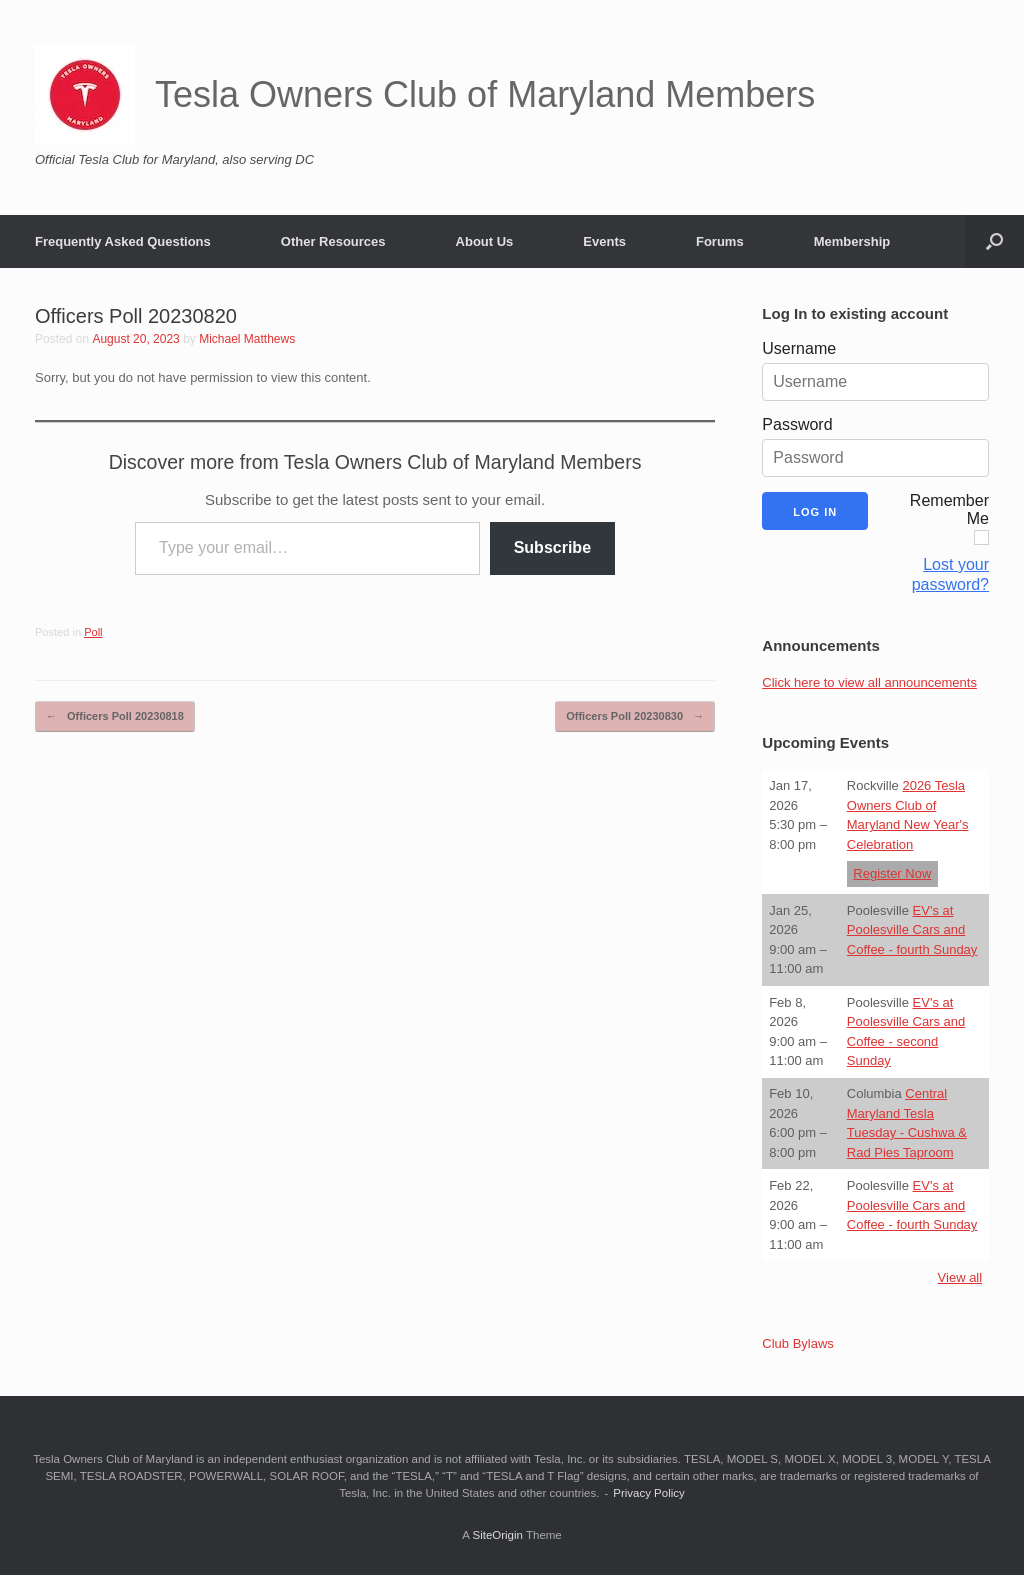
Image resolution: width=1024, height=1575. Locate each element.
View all (960, 1277)
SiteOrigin (497, 1535)
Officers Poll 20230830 (635, 716)
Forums (720, 241)
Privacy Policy (649, 1493)
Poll (93, 632)
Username (799, 348)
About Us (485, 241)
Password (797, 424)
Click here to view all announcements (869, 682)
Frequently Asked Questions (123, 241)
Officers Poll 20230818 (115, 716)
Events (604, 241)
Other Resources (333, 241)
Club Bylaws (798, 1343)
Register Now (892, 873)
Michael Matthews (247, 339)
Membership (852, 241)
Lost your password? (950, 574)
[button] (994, 241)
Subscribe (552, 547)
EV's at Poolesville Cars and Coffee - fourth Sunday (912, 930)
